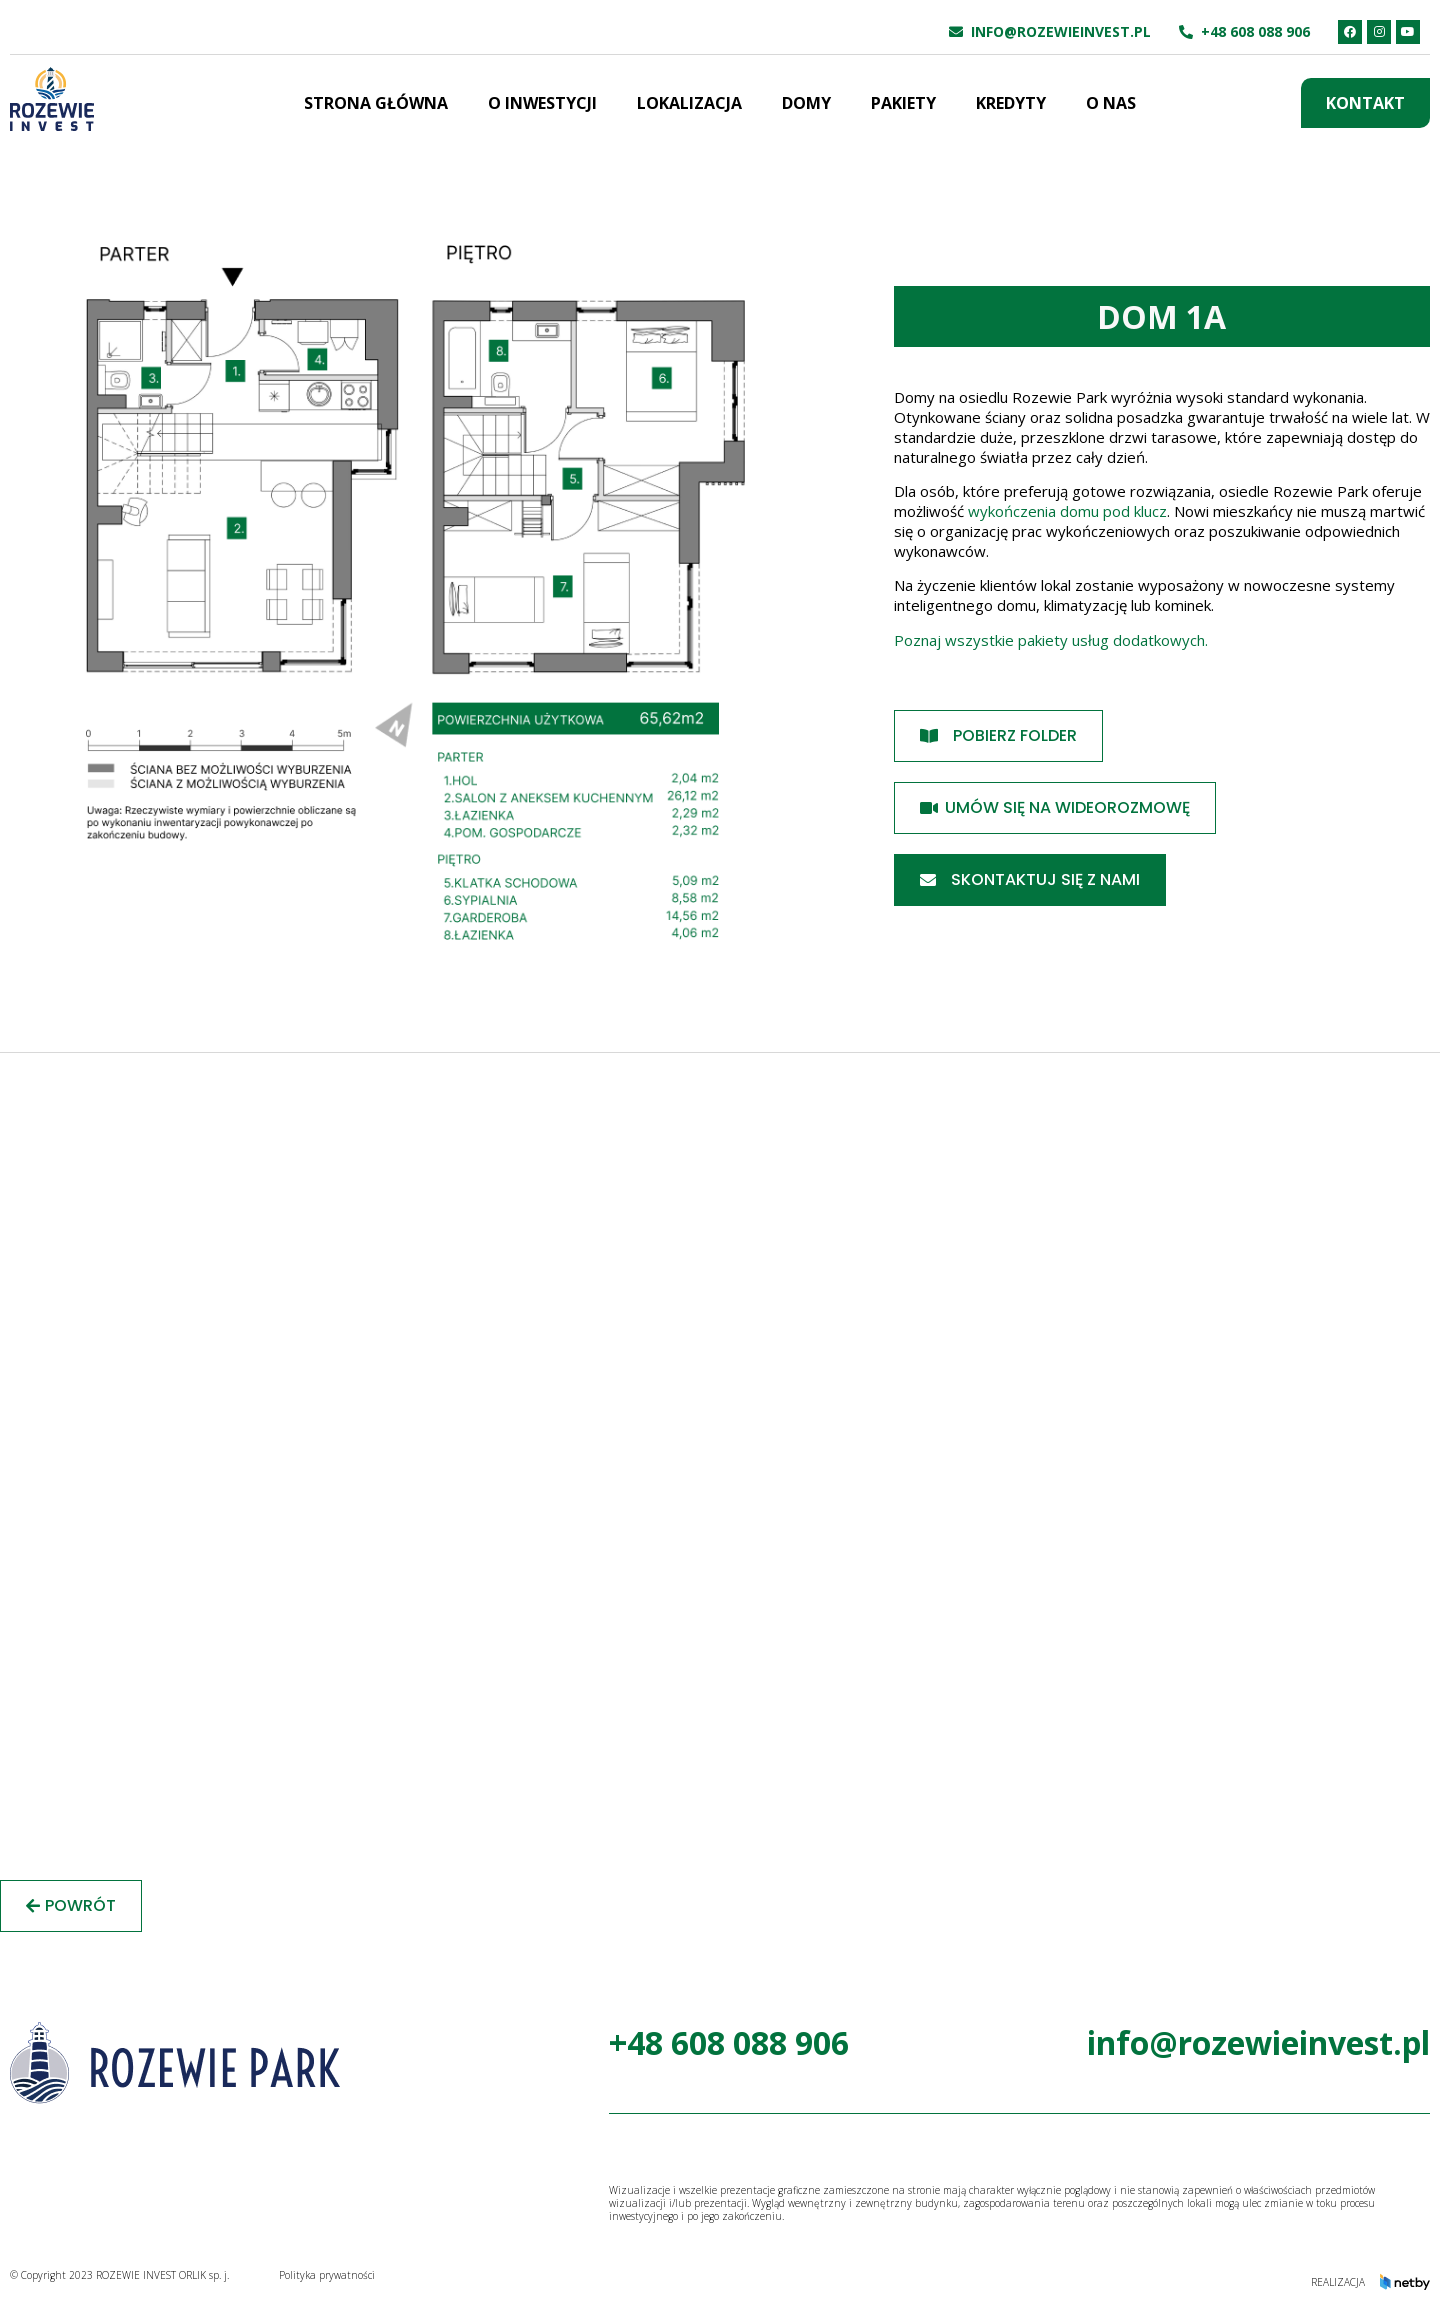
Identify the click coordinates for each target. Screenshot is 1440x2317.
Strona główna (376, 103)
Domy (806, 103)
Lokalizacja (689, 103)
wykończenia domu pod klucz (1067, 511)
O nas (1111, 103)
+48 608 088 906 (1255, 31)
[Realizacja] (1405, 2282)
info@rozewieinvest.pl (1061, 31)
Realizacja (1338, 2282)
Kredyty (1011, 103)
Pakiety (903, 103)
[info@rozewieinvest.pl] (956, 32)
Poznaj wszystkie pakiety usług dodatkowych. (1053, 640)
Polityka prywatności (327, 2275)
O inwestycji (542, 103)
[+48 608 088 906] (1186, 32)
